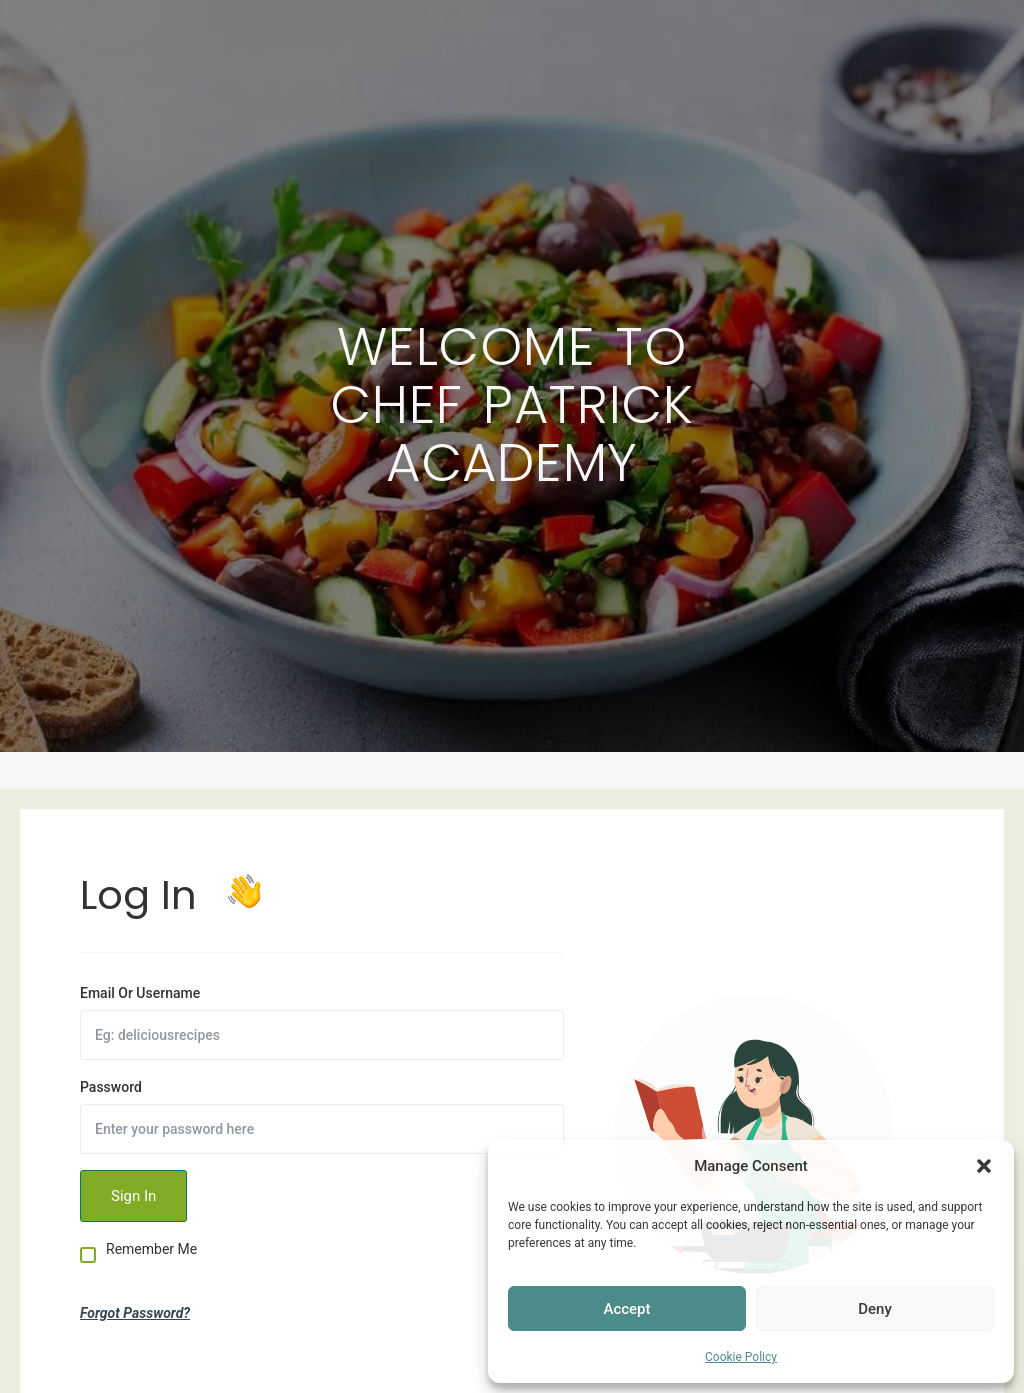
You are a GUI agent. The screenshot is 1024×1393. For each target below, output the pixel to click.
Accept (626, 1309)
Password (111, 1087)
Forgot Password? (135, 1313)
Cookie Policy (741, 1357)
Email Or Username (140, 993)
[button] (984, 1166)
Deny (875, 1309)
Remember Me (151, 1249)
